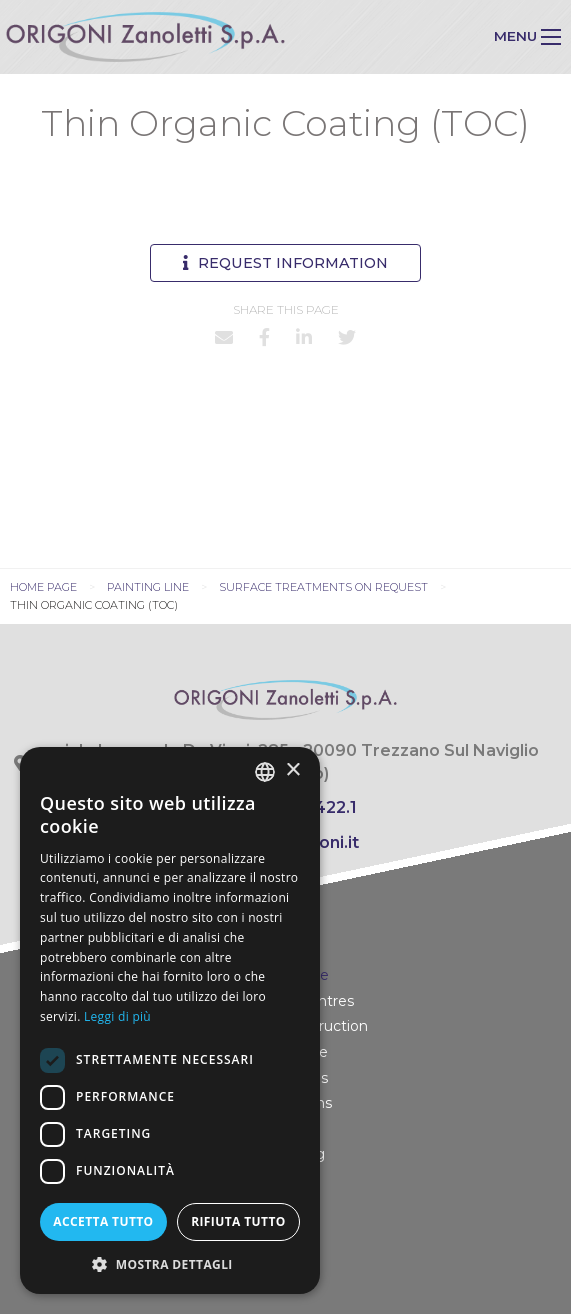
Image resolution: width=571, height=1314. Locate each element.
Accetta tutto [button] (103, 1221)
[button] (170, 1264)
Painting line (148, 587)
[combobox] (265, 772)
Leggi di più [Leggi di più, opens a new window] (117, 1016)
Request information (285, 263)
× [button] (292, 770)
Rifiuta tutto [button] (238, 1221)
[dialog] (170, 1020)
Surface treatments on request (323, 587)
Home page (43, 587)
